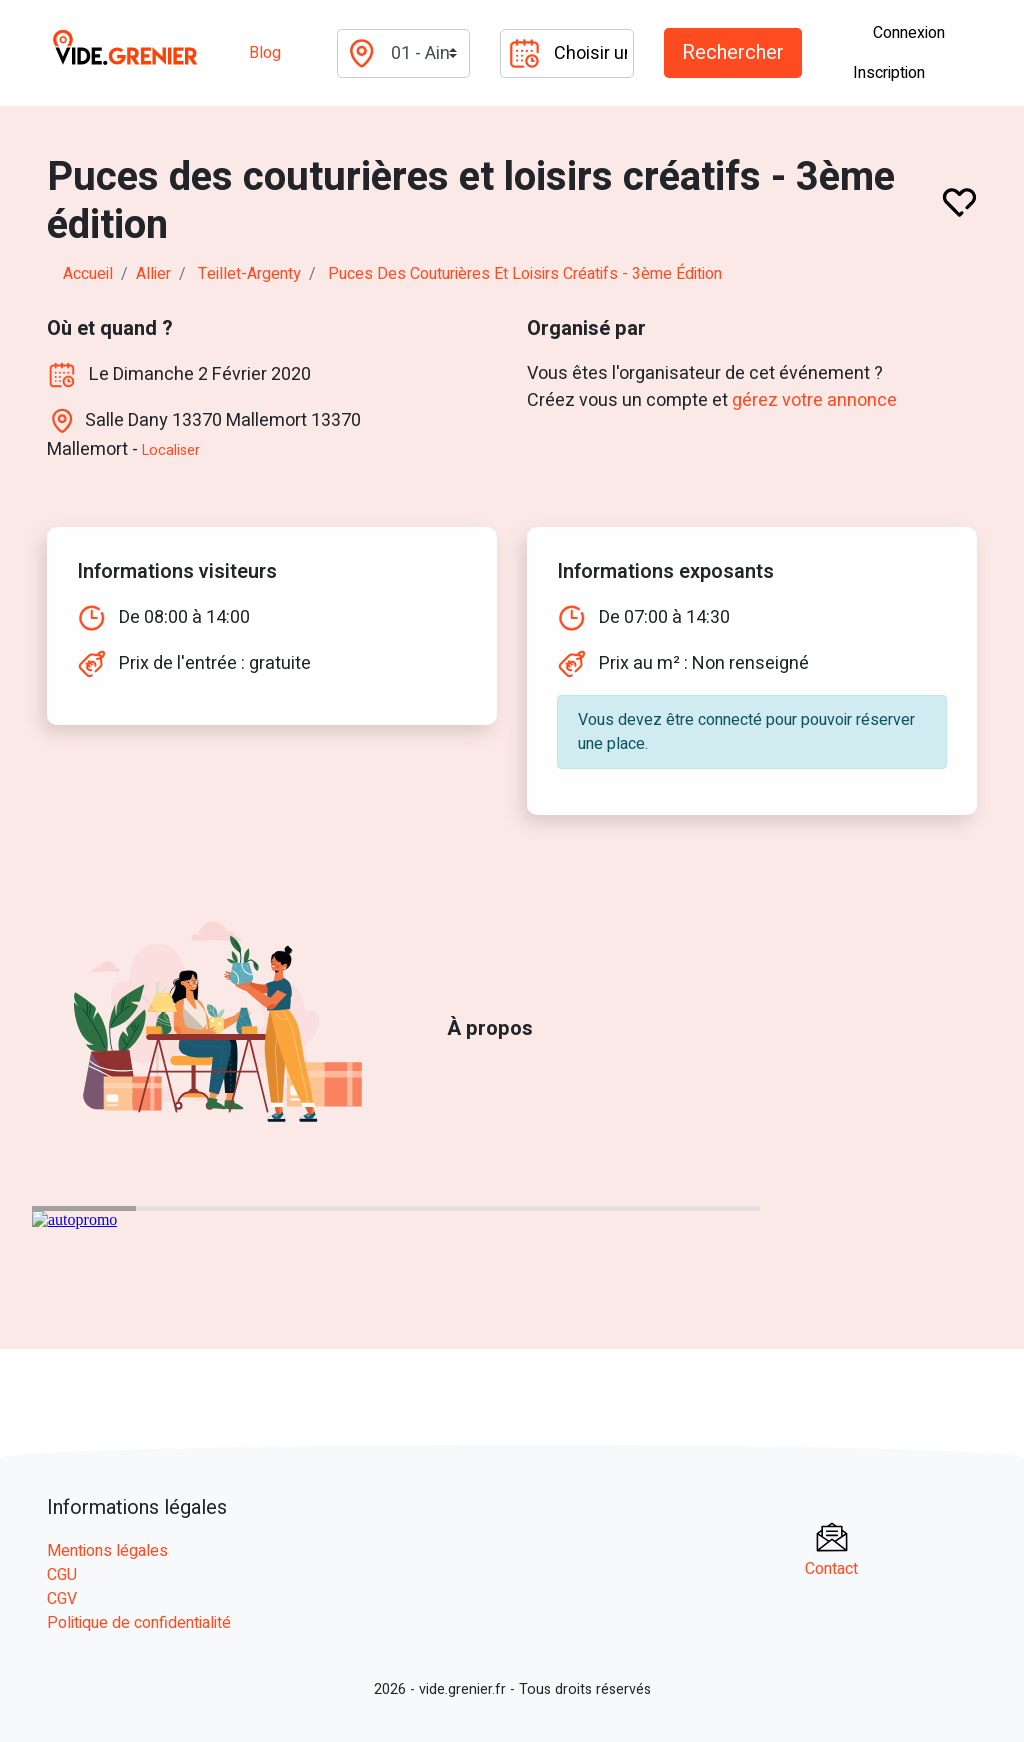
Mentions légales (107, 1551)
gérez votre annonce (814, 400)
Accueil (88, 274)
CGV (62, 1599)
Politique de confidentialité (139, 1623)
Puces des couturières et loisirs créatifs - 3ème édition (525, 274)
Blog (265, 53)
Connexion (909, 33)
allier (153, 274)
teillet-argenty (249, 274)
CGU (62, 1575)
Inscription (889, 73)
